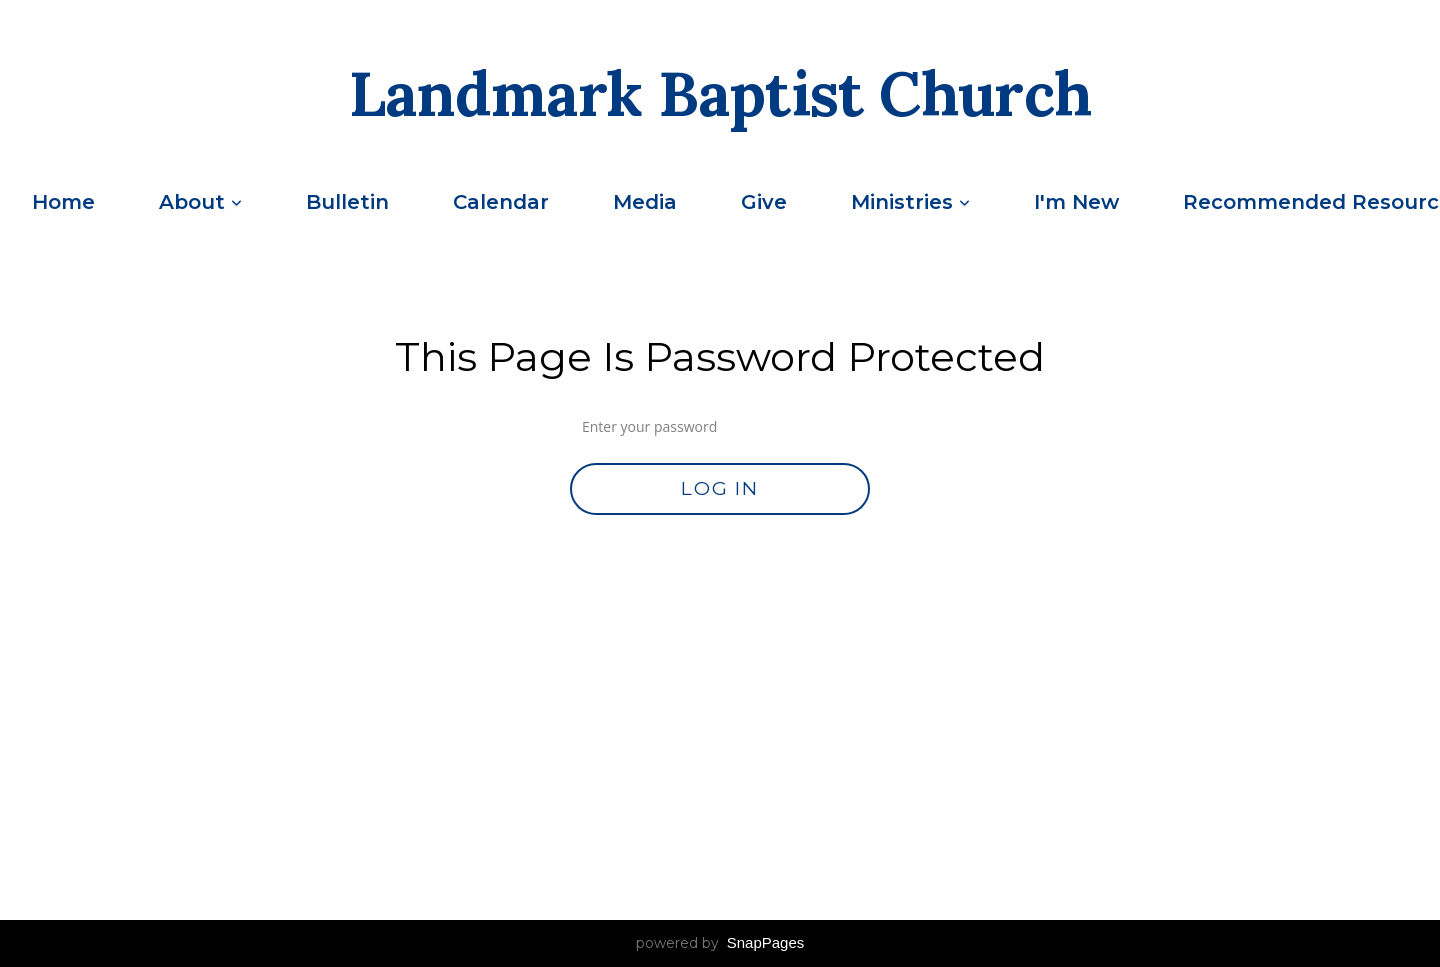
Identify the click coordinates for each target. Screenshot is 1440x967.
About (200, 202)
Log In (720, 488)
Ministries (910, 202)
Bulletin (347, 202)
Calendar (501, 202)
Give (764, 202)
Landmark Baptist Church (720, 94)
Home (63, 202)
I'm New (1076, 202)
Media (645, 202)
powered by (720, 943)
